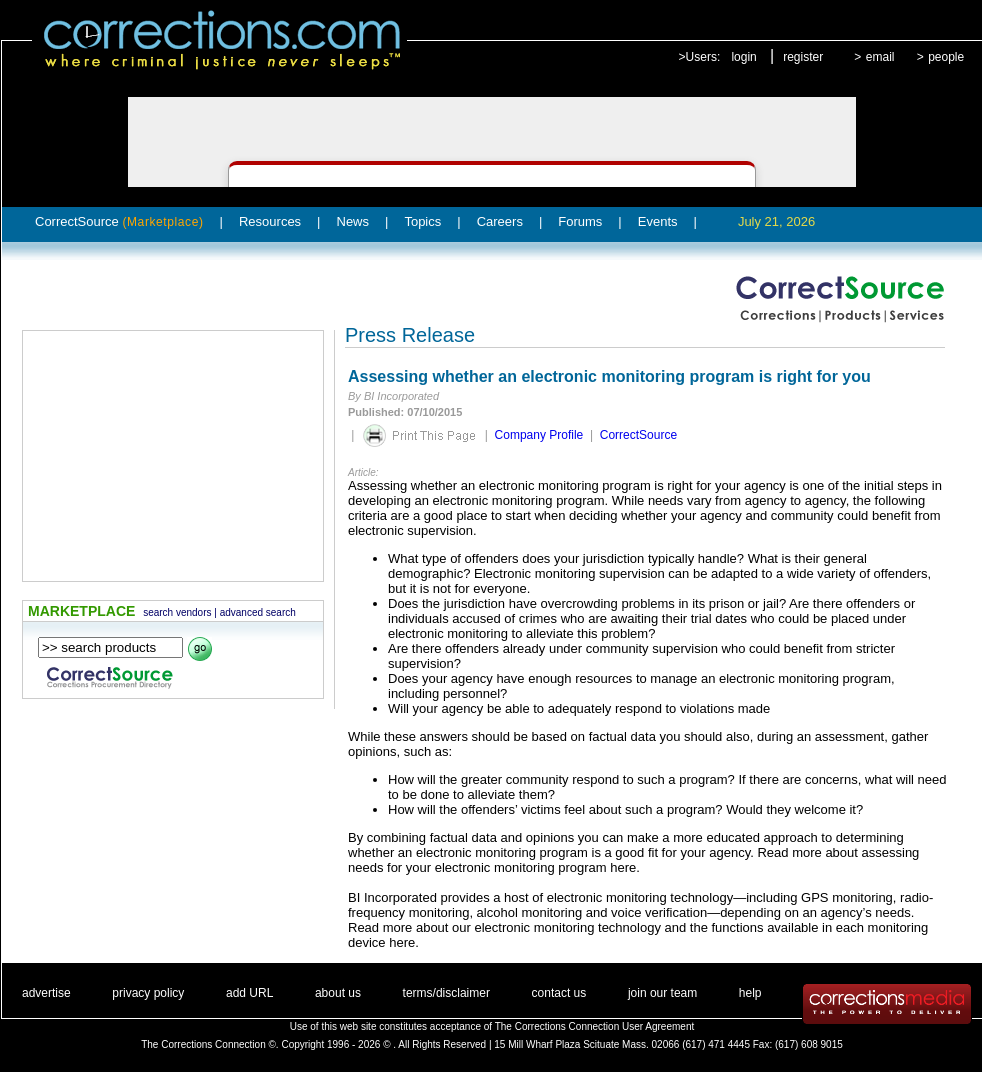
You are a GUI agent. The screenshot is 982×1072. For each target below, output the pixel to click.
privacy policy (148, 993)
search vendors (177, 612)
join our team (662, 993)
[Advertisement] (173, 456)
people (946, 57)
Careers (500, 221)
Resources (270, 221)
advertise (46, 993)
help (750, 993)
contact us (559, 993)
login (743, 57)
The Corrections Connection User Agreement (595, 1026)
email (880, 57)
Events (658, 221)
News (353, 221)
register (803, 57)
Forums (580, 221)
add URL (249, 993)
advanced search (258, 612)
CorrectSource (119, 221)
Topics (422, 221)
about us (338, 993)
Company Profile (539, 435)
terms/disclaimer (446, 993)
